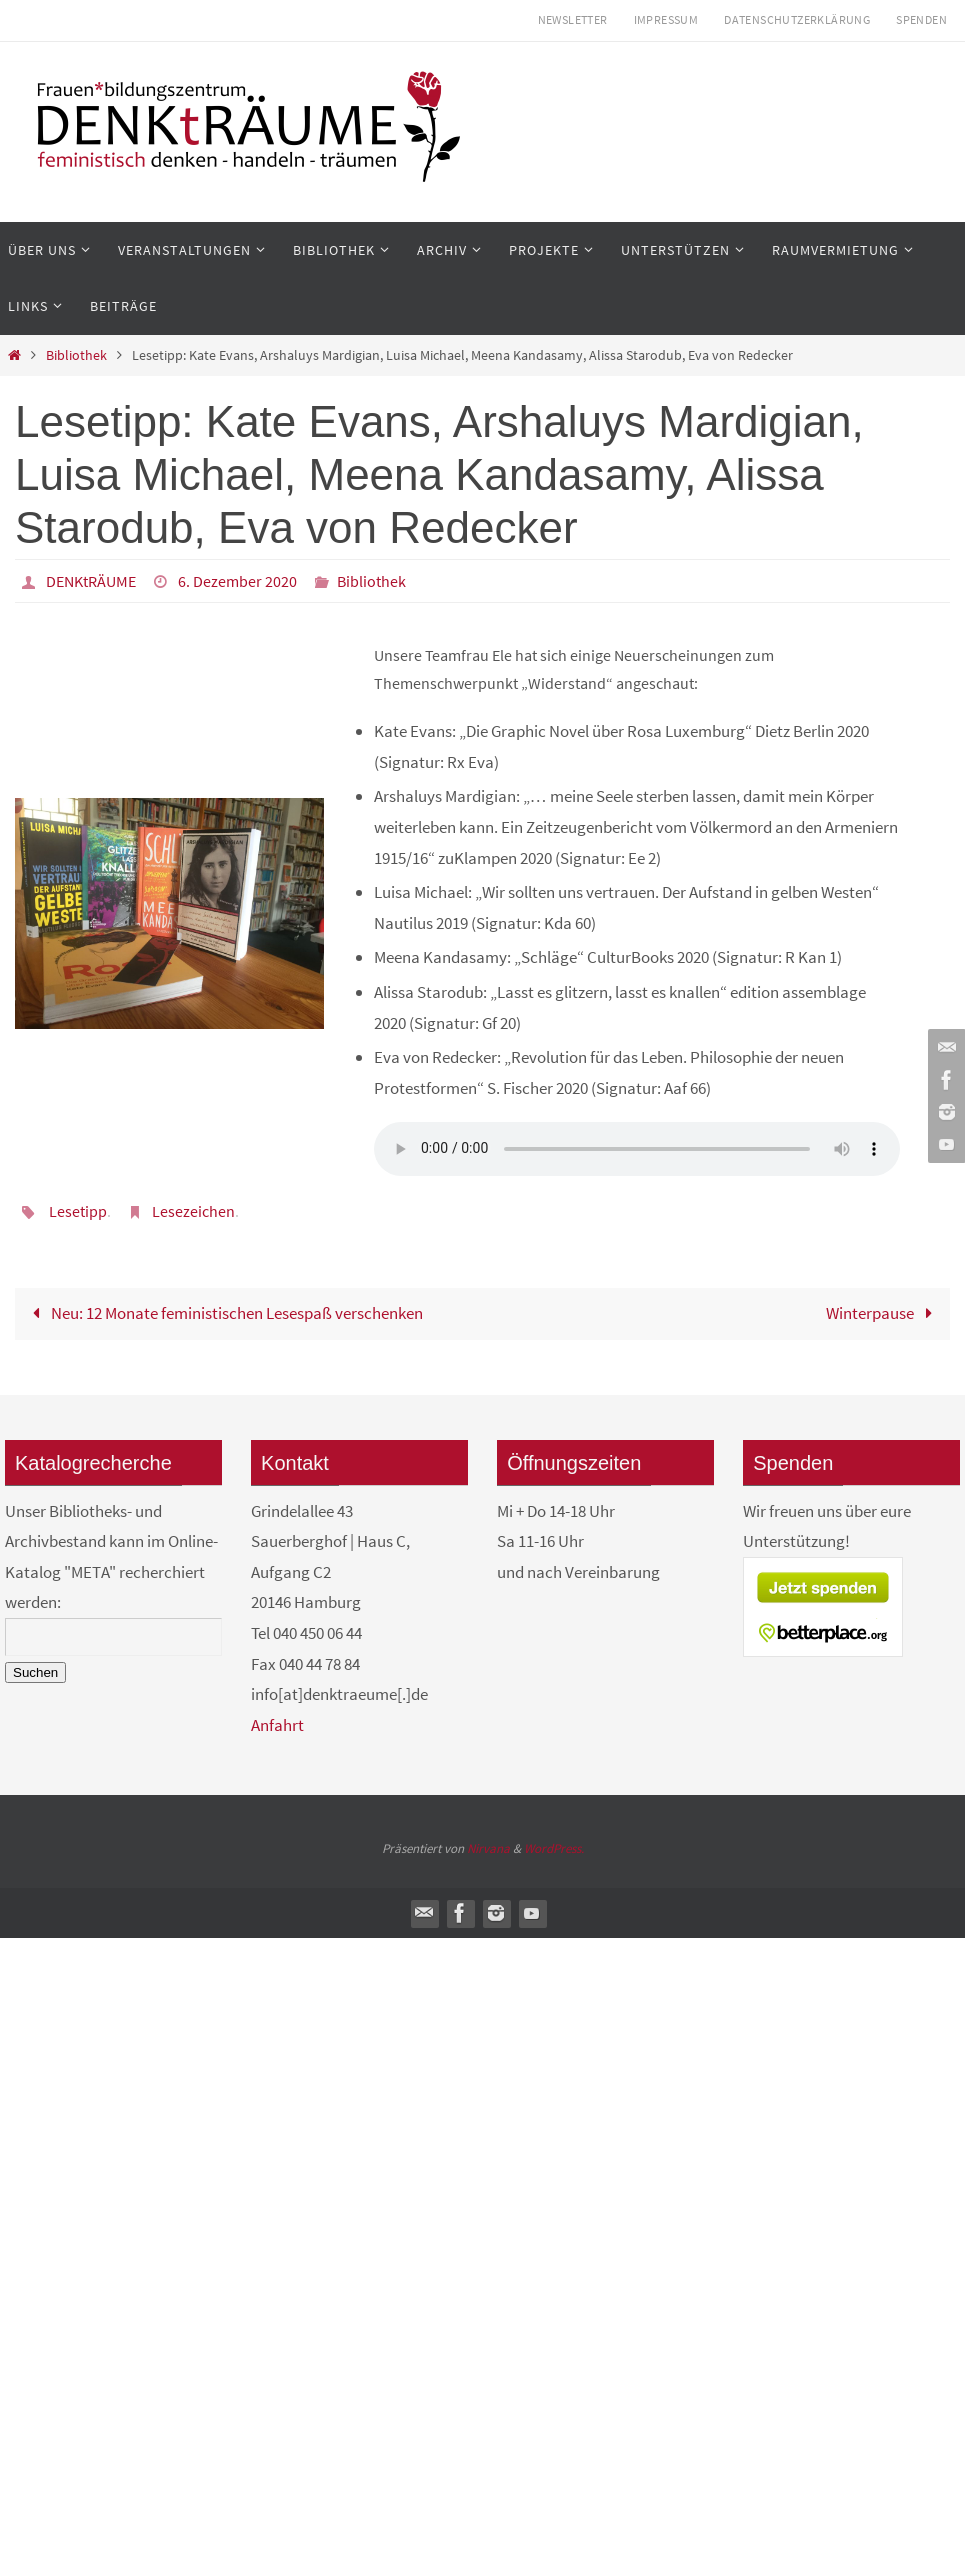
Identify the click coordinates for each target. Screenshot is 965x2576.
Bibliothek (76, 355)
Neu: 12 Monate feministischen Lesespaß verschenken (223, 1313)
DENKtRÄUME (91, 581)
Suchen (35, 1672)
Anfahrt (277, 1725)
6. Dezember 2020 (237, 581)
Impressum (666, 19)
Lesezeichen (193, 1211)
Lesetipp (78, 1211)
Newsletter (573, 19)
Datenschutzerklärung (797, 19)
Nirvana (488, 1848)
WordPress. (554, 1848)
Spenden (921, 19)
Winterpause (883, 1313)
